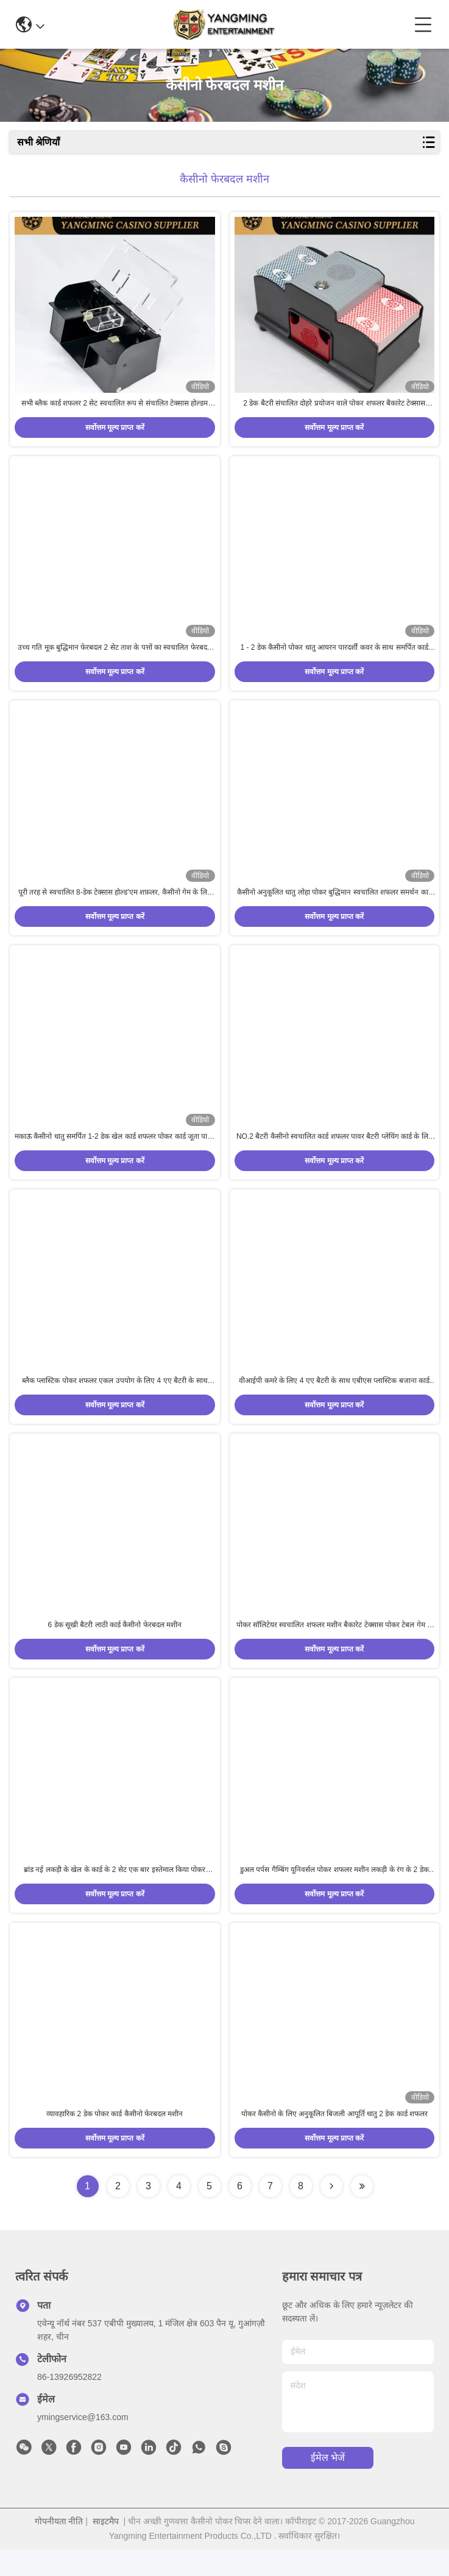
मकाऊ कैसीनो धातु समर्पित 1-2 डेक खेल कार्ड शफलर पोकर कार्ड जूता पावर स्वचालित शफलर (114, 1150)
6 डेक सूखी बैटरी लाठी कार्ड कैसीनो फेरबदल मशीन (115, 1645)
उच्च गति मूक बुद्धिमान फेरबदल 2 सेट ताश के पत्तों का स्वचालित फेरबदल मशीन (115, 655)
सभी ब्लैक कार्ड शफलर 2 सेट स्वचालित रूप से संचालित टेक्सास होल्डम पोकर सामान (114, 407)
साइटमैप (106, 2548)
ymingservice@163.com (83, 2444)
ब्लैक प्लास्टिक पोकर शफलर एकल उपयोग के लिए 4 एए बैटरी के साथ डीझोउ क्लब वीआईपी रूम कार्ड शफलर (115, 1398)
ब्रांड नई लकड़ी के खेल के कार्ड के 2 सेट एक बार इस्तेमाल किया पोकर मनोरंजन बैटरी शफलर (114, 1894)
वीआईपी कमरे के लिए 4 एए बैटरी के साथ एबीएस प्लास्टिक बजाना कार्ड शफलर (334, 1398)
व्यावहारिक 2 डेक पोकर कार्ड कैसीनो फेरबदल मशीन (114, 2140)
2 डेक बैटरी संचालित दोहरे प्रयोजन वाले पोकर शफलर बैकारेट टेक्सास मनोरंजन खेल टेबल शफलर (334, 407)
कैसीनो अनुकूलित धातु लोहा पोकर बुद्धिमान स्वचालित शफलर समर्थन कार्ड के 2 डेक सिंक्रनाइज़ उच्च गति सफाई (334, 902)
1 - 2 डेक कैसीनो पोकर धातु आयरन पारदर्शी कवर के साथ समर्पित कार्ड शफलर (334, 655)
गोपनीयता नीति (59, 2548)
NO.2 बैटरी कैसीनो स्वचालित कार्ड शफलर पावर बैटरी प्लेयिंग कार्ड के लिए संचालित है (334, 1150)
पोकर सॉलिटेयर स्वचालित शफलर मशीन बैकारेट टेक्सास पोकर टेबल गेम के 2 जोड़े (334, 1646)
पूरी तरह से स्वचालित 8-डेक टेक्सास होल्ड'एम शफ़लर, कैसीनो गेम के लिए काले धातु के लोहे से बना (114, 902)
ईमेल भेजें (328, 2485)
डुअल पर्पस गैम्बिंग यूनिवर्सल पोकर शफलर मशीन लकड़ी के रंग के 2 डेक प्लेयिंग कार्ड (334, 1894)
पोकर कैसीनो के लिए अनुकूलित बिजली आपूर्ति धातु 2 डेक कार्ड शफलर (334, 2140)
